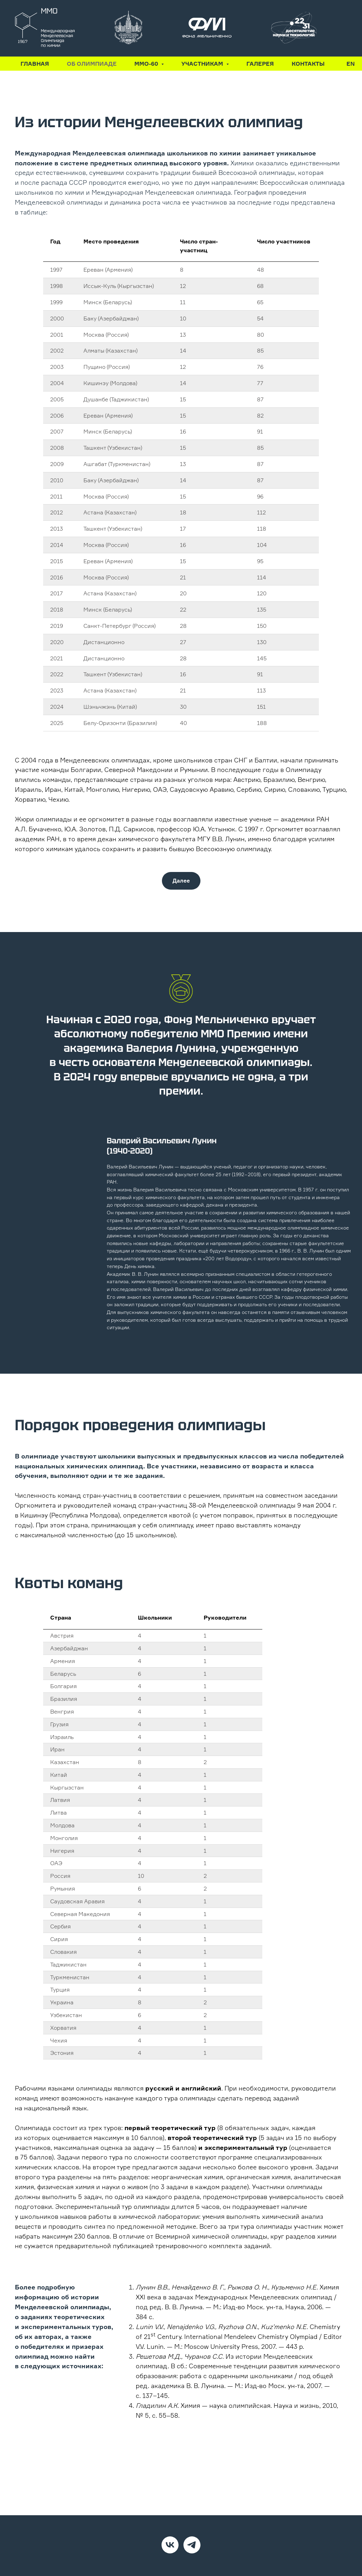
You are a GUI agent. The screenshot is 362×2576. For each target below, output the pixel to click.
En (350, 63)
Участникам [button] (202, 63)
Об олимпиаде (92, 63)
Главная (35, 63)
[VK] (170, 2544)
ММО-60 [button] (146, 63)
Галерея (260, 63)
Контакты (308, 63)
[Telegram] (191, 2544)
